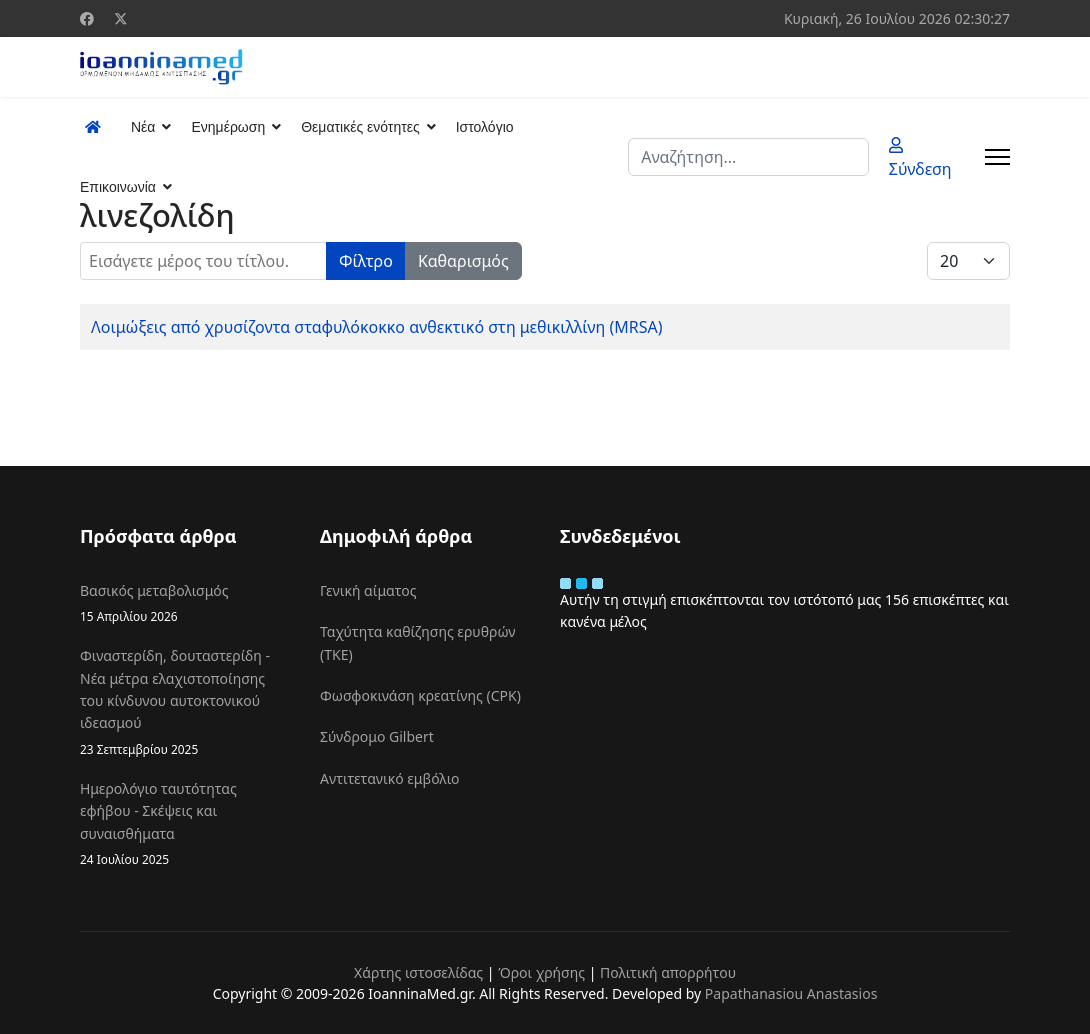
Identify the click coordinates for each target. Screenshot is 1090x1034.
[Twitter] (121, 18)
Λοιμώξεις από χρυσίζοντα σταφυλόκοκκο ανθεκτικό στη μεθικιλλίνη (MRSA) (377, 327)
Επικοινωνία (118, 187)
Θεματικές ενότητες (360, 127)
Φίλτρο (366, 261)
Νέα (143, 127)
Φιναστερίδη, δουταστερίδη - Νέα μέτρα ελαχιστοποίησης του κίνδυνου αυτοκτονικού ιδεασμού (185, 702)
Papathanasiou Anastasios (791, 993)
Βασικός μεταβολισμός (185, 603)
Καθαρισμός (463, 261)
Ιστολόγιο (485, 127)
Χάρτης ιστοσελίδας (418, 972)
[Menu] (997, 157)
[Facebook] (87, 18)
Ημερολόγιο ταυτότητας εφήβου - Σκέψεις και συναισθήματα (185, 824)
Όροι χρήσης (541, 972)
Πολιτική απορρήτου (668, 972)
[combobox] (748, 157)
